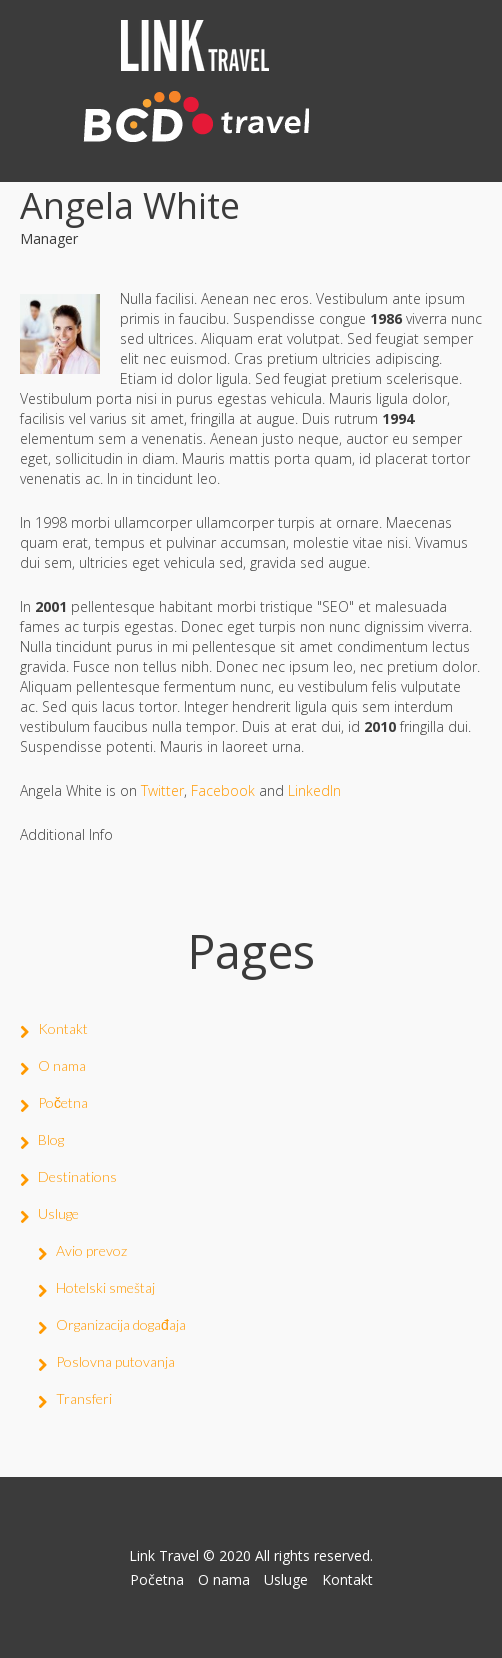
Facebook (223, 790)
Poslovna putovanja (115, 1361)
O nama (62, 1065)
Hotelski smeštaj (105, 1287)
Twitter (162, 790)
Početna (63, 1102)
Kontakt (63, 1028)
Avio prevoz (91, 1250)
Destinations (77, 1176)
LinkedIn (314, 790)
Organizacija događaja (121, 1324)
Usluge (58, 1213)
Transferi (84, 1398)
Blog (51, 1139)
